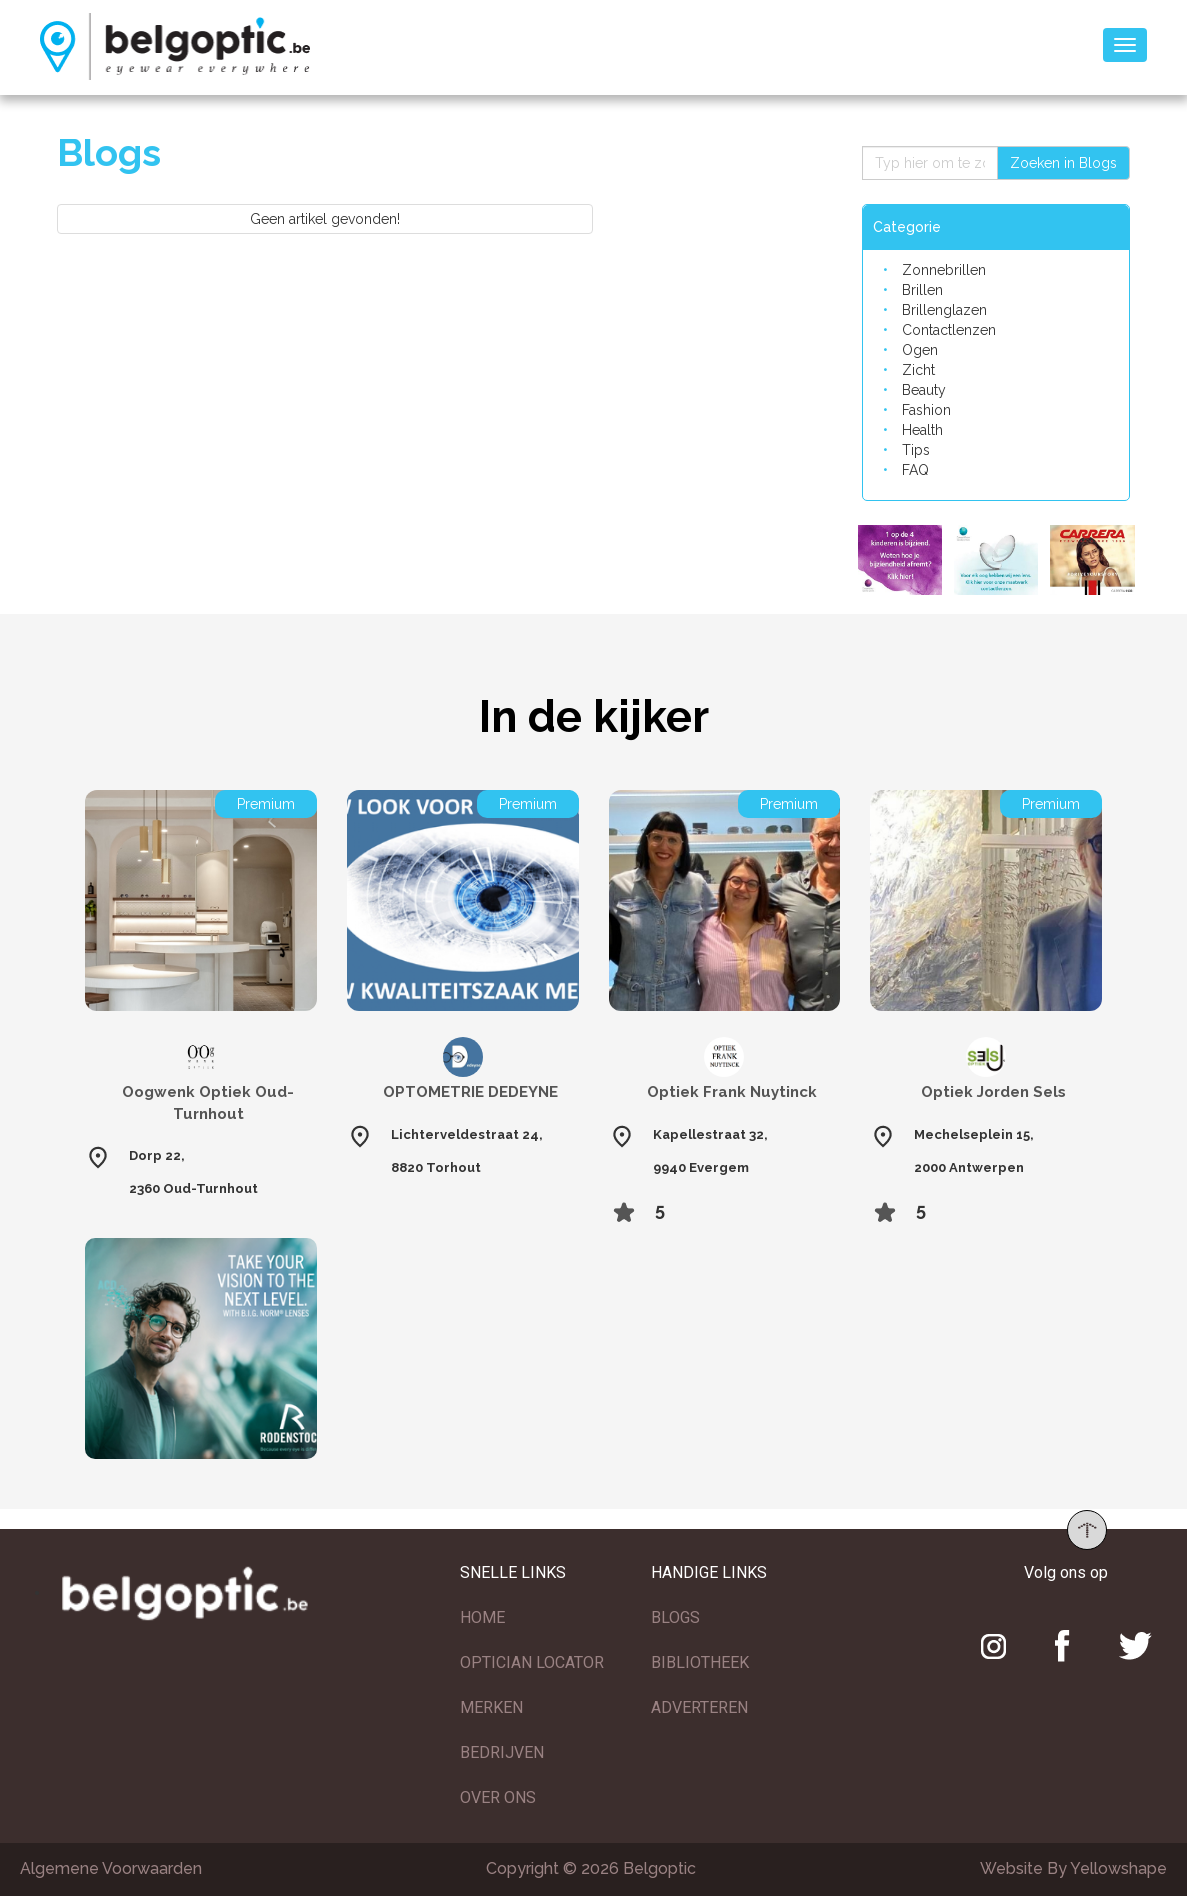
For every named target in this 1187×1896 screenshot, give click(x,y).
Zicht (918, 370)
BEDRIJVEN (502, 1752)
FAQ (915, 470)
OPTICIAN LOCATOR (532, 1662)
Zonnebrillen (944, 270)
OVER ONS (498, 1797)
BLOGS (675, 1617)
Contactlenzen (949, 330)
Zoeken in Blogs (1063, 163)
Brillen (922, 290)
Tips (916, 450)
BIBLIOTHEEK (700, 1662)
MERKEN (491, 1707)
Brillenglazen (944, 310)
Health (922, 430)
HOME (482, 1617)
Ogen (920, 350)
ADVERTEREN (699, 1707)
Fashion (926, 410)
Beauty (924, 390)
